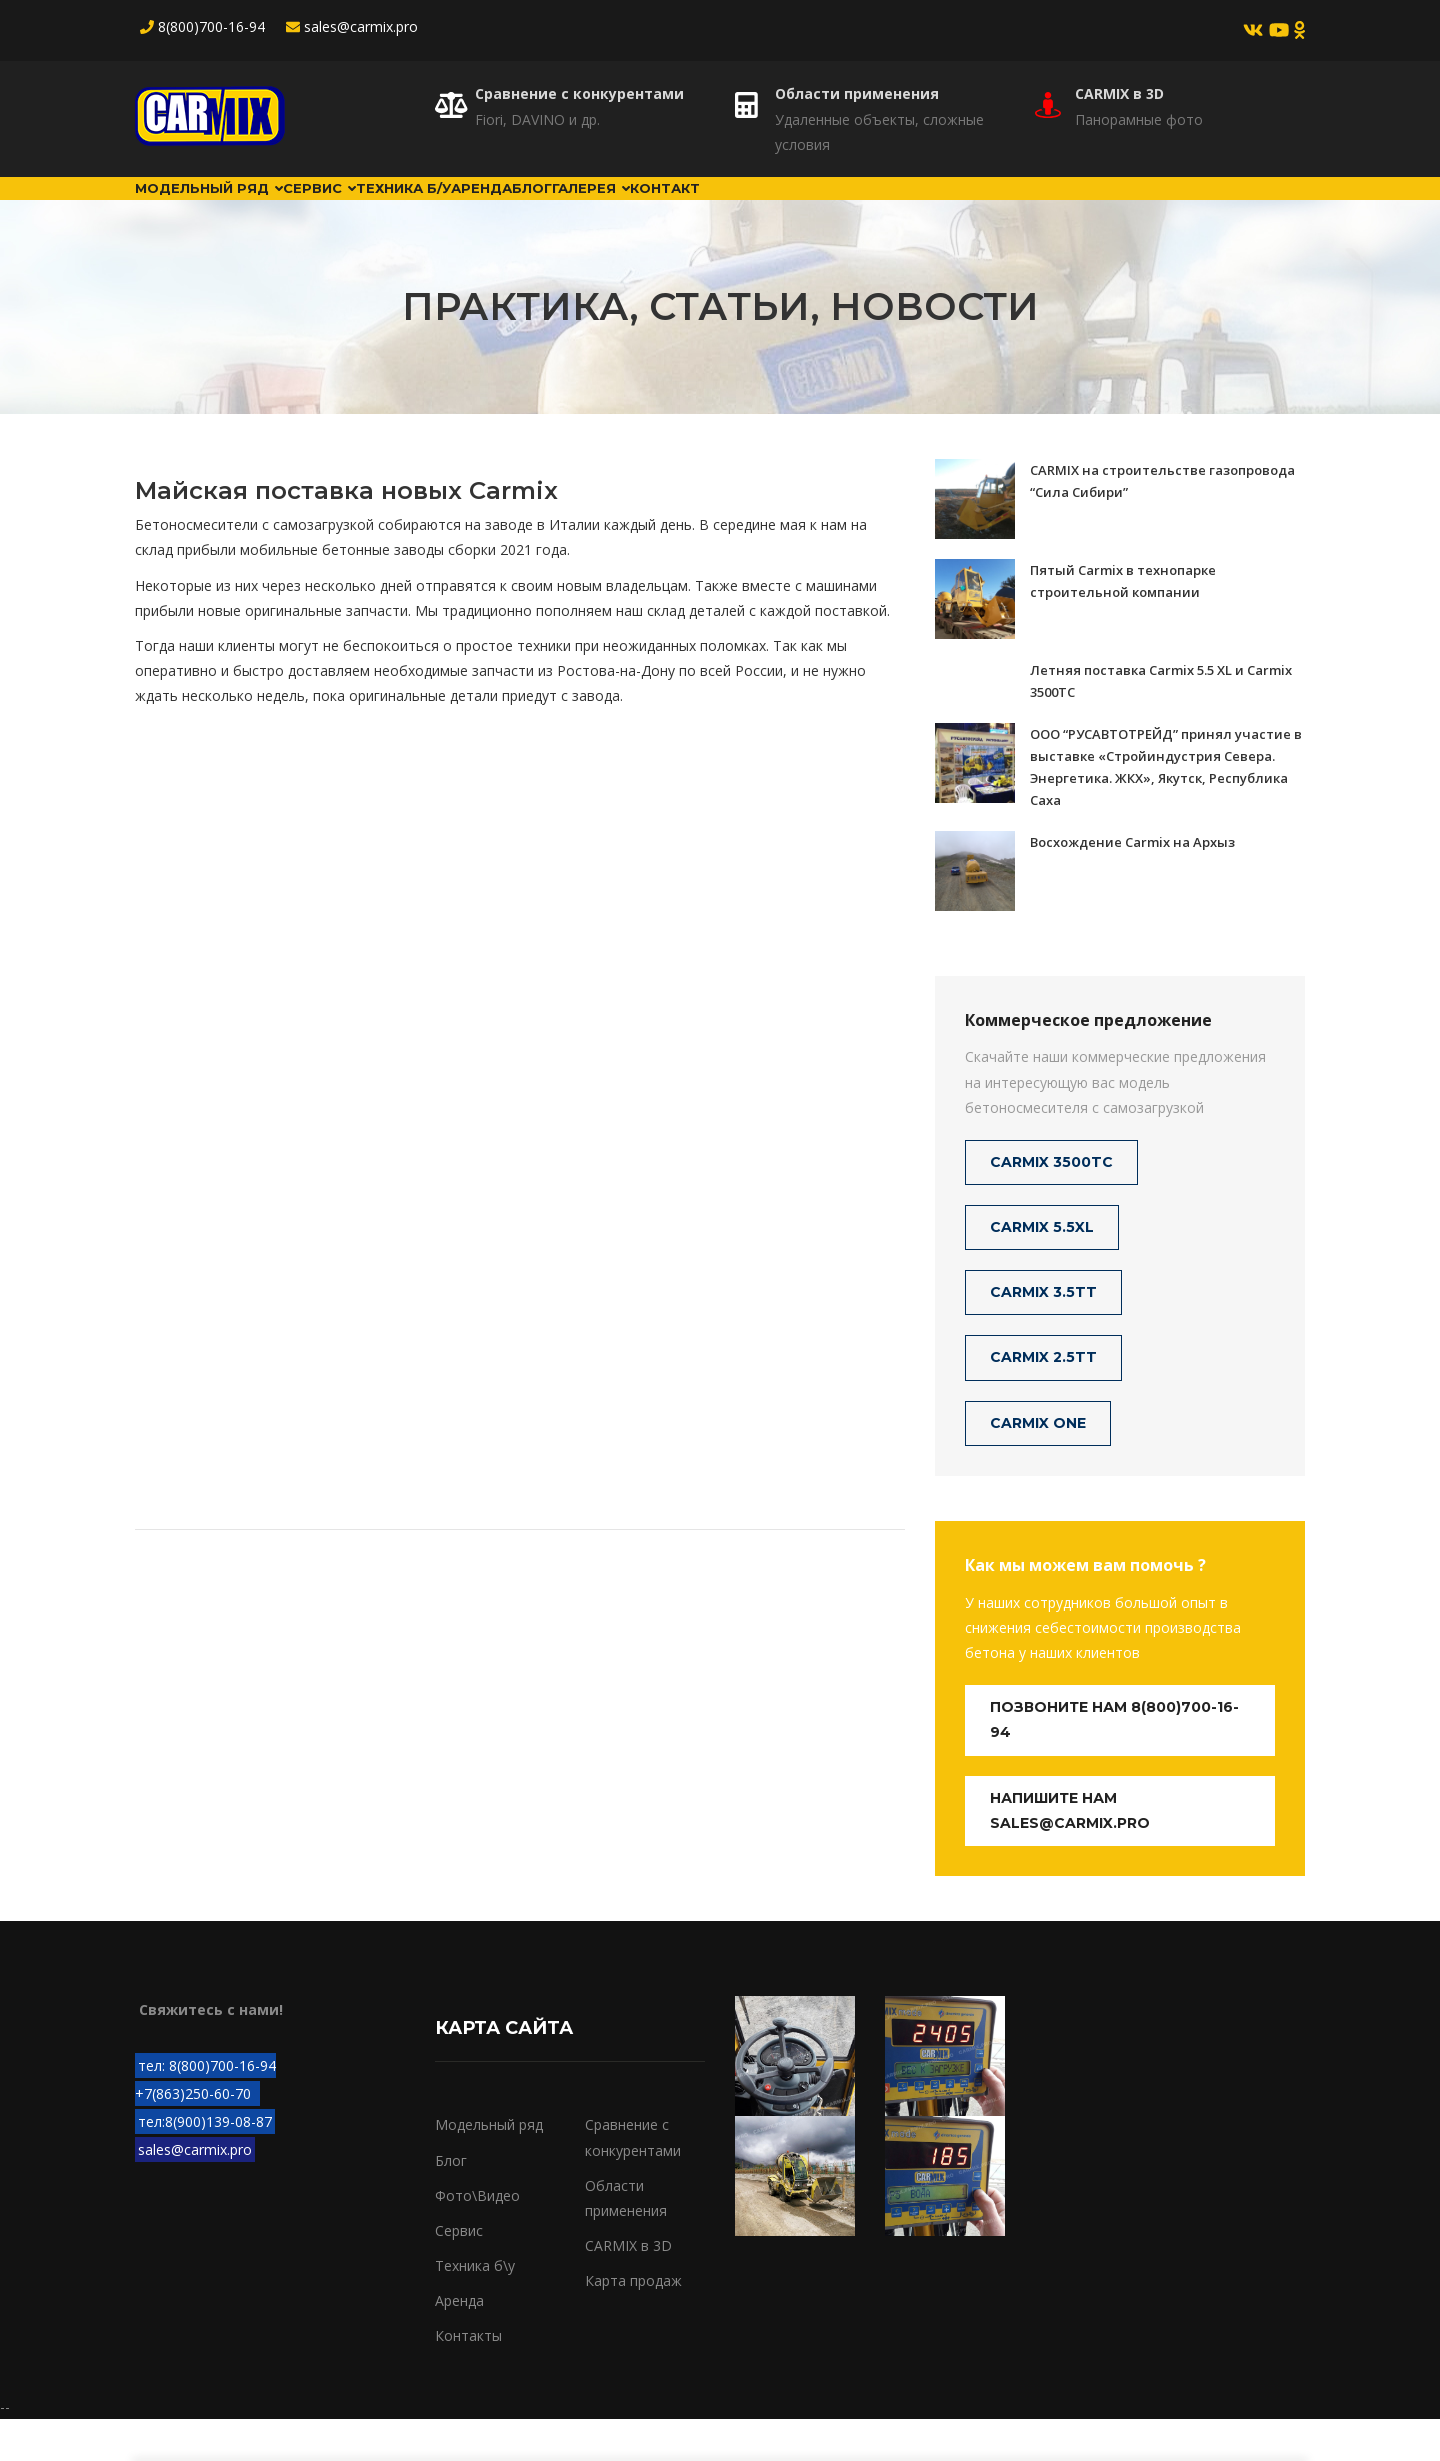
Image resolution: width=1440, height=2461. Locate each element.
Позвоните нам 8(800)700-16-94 (1114, 1761)
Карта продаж (633, 2322)
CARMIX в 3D (1119, 93)
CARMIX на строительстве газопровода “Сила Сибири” (1162, 522)
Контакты (468, 2377)
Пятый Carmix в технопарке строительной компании (1123, 622)
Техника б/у (509, 209)
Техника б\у (475, 2307)
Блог (717, 209)
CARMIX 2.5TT (1043, 1399)
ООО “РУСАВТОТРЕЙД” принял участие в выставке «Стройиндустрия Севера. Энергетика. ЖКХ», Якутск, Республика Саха (1166, 808)
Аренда (627, 209)
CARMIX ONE (1038, 1464)
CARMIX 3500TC (1051, 1204)
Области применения (857, 93)
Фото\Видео (477, 2237)
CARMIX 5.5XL (1042, 1269)
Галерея (816, 209)
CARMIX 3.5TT (1043, 1334)
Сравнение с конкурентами (579, 93)
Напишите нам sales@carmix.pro (1070, 1851)
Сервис (384, 209)
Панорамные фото (1139, 119)
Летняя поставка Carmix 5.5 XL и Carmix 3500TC (1161, 722)
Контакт (929, 209)
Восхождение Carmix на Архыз (1132, 883)
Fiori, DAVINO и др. (537, 119)
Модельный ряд (231, 209)
